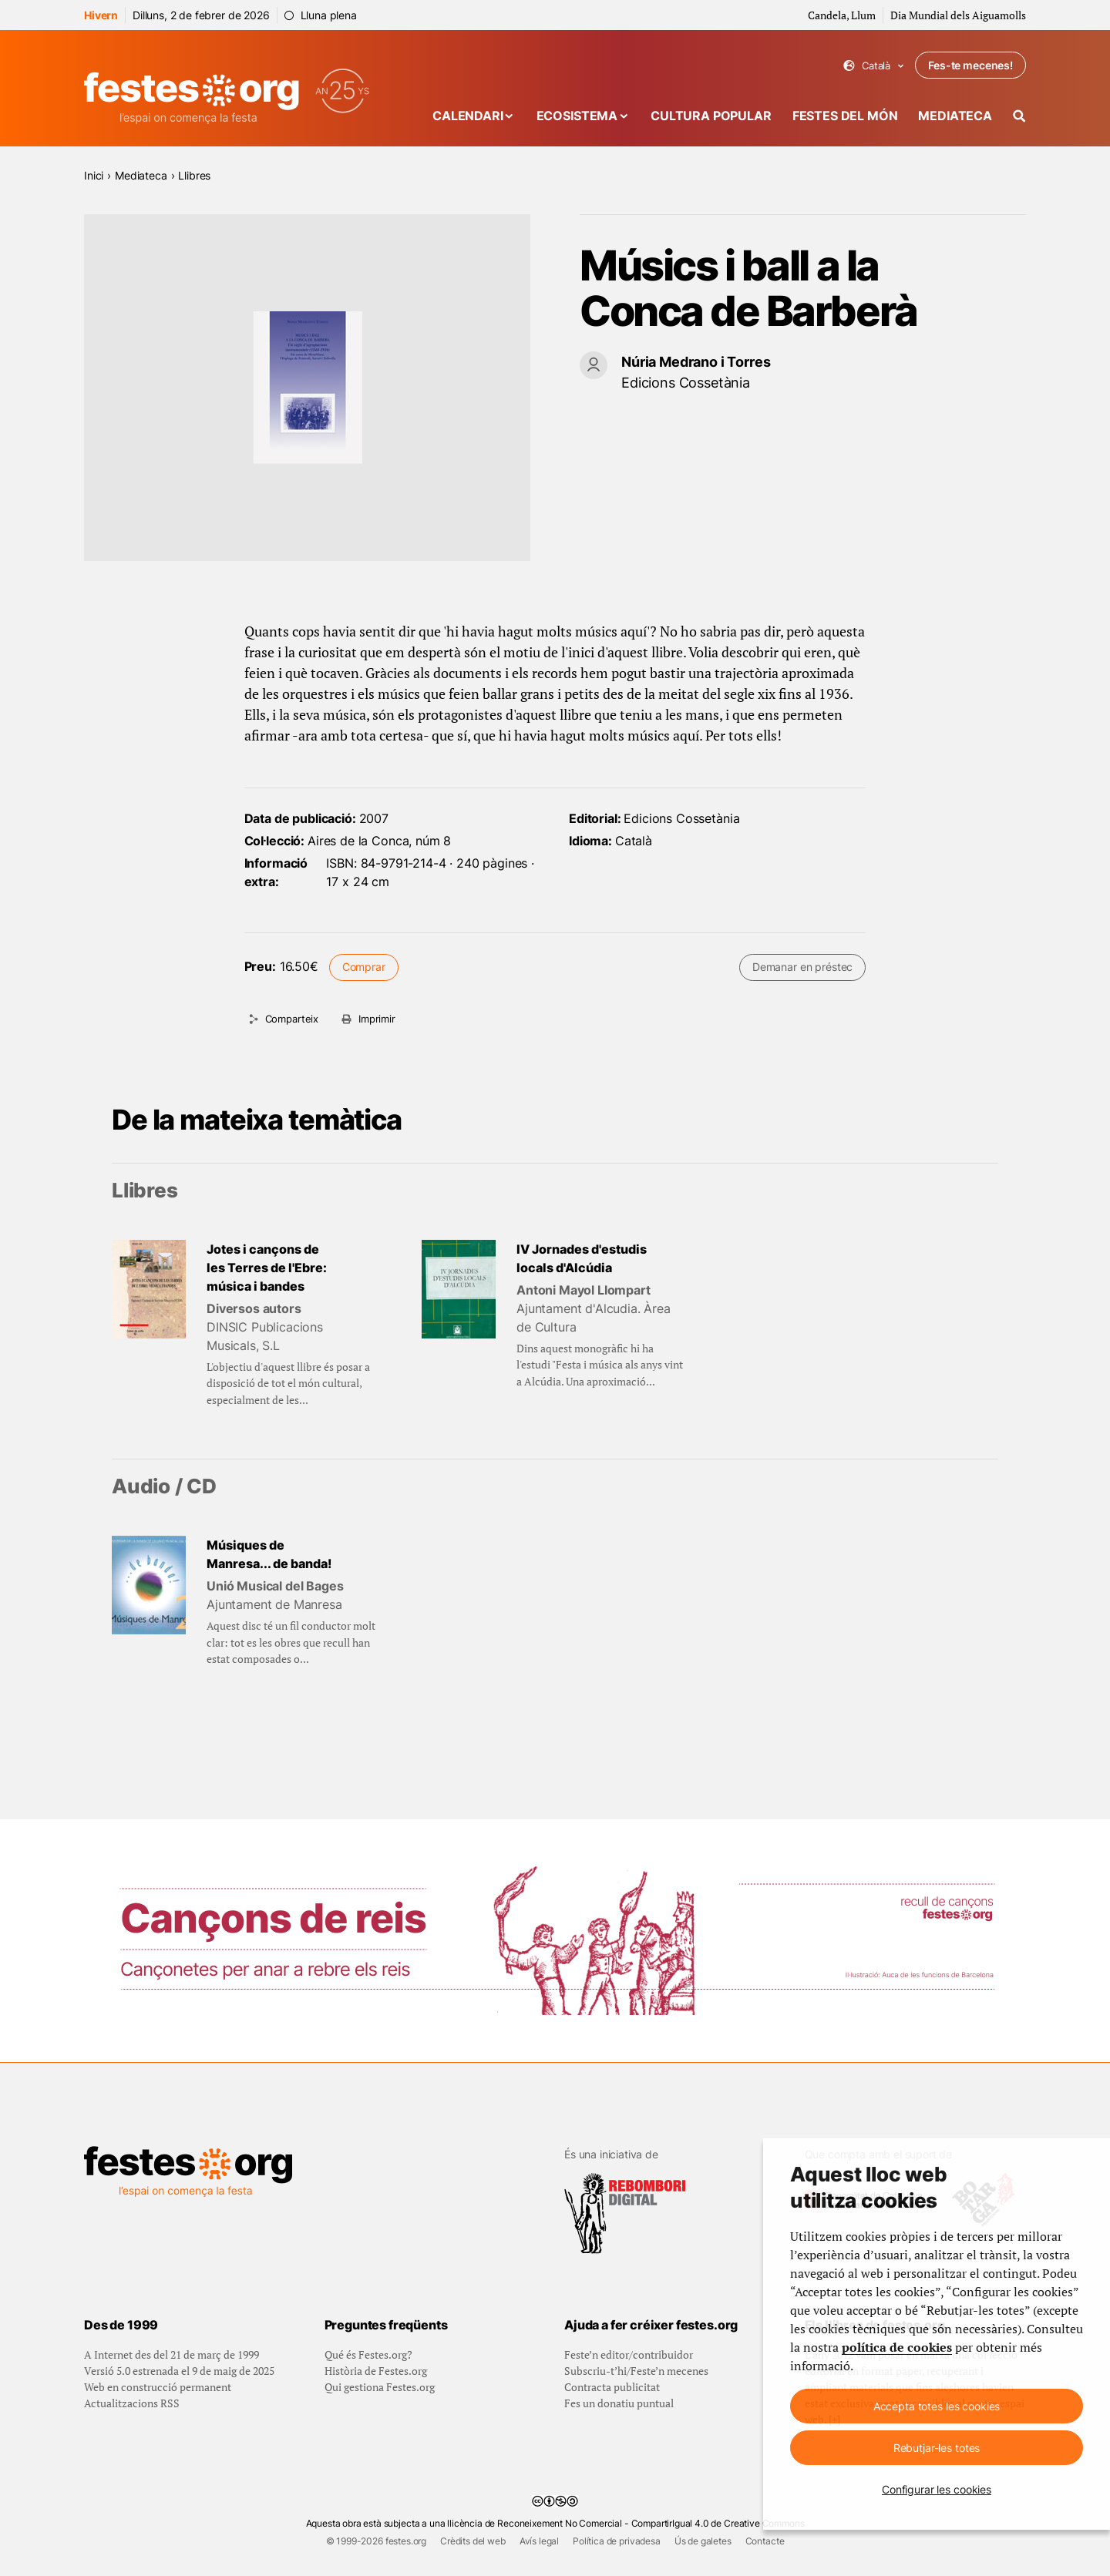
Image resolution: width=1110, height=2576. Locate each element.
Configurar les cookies (936, 2489)
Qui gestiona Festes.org (380, 2387)
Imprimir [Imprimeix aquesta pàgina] (376, 1019)
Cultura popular (711, 115)
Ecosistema (576, 115)
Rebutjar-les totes (936, 2447)
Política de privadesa (617, 2541)
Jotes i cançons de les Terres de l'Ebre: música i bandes (267, 1267)
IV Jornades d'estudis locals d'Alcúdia (581, 1258)
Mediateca (955, 115)
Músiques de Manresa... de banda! (269, 1554)
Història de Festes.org (376, 2370)
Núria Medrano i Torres (695, 362)
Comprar (363, 966)
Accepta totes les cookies (937, 2406)
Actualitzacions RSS (132, 2403)
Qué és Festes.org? (368, 2354)
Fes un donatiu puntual (619, 2403)
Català (873, 66)
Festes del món (845, 115)
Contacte (765, 2541)
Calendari (467, 115)
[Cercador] (1019, 116)
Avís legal (539, 2541)
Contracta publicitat (612, 2387)
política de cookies (897, 2347)
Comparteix (291, 1019)
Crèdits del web (473, 2541)
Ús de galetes (703, 2541)
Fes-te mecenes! (970, 65)
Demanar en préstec (802, 966)
